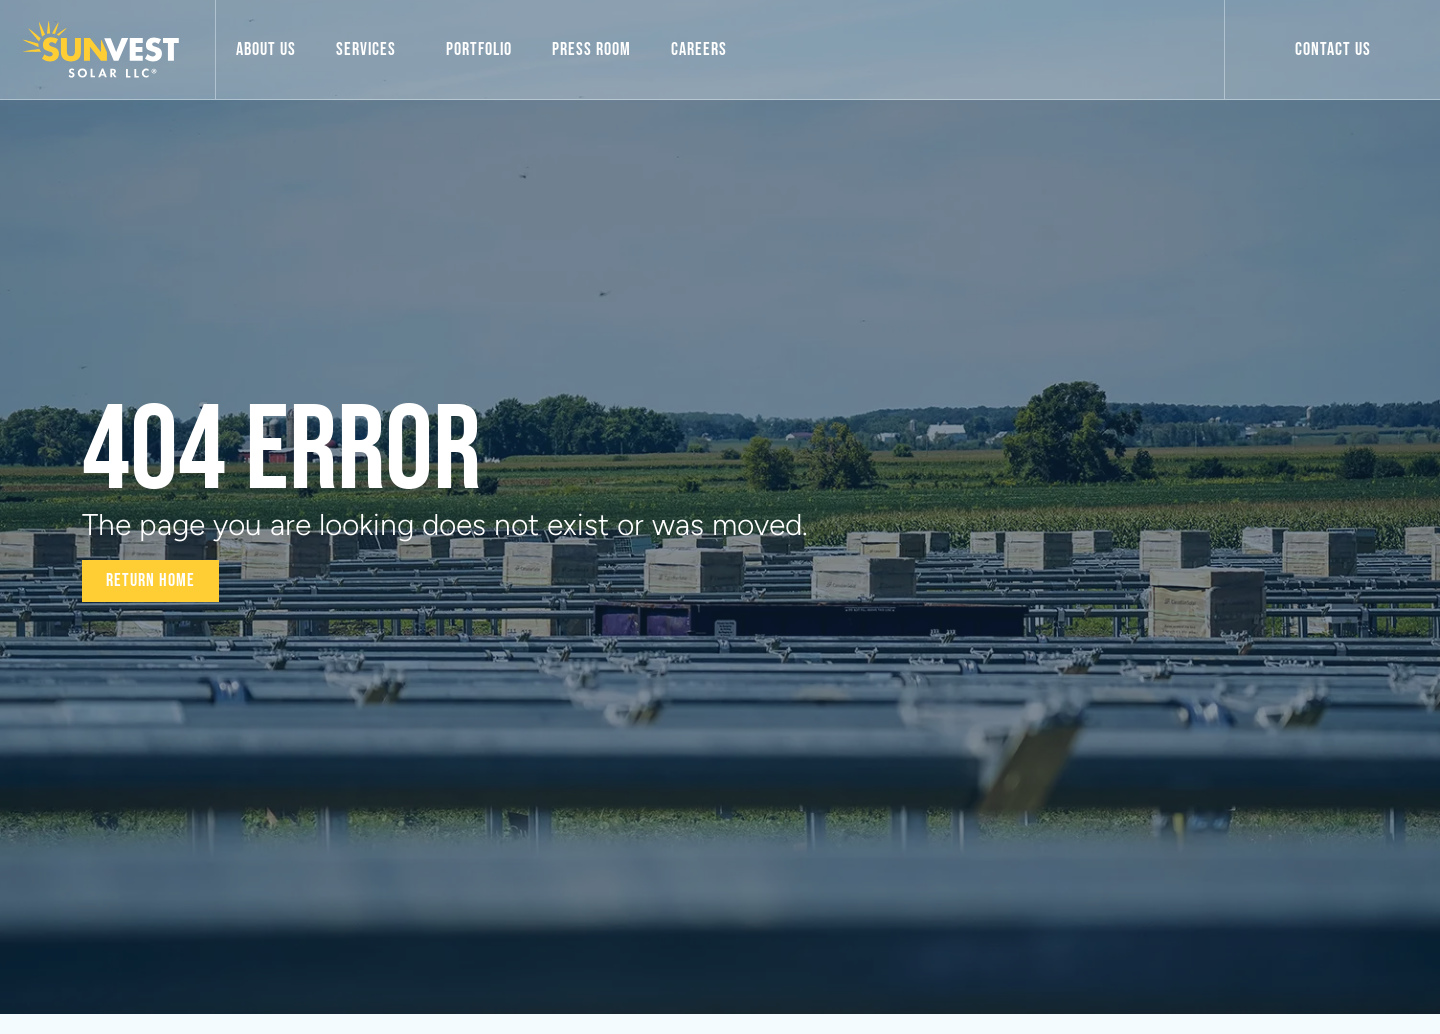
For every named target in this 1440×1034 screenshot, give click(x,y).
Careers (699, 49)
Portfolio (479, 49)
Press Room (591, 49)
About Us (266, 49)
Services (371, 49)
